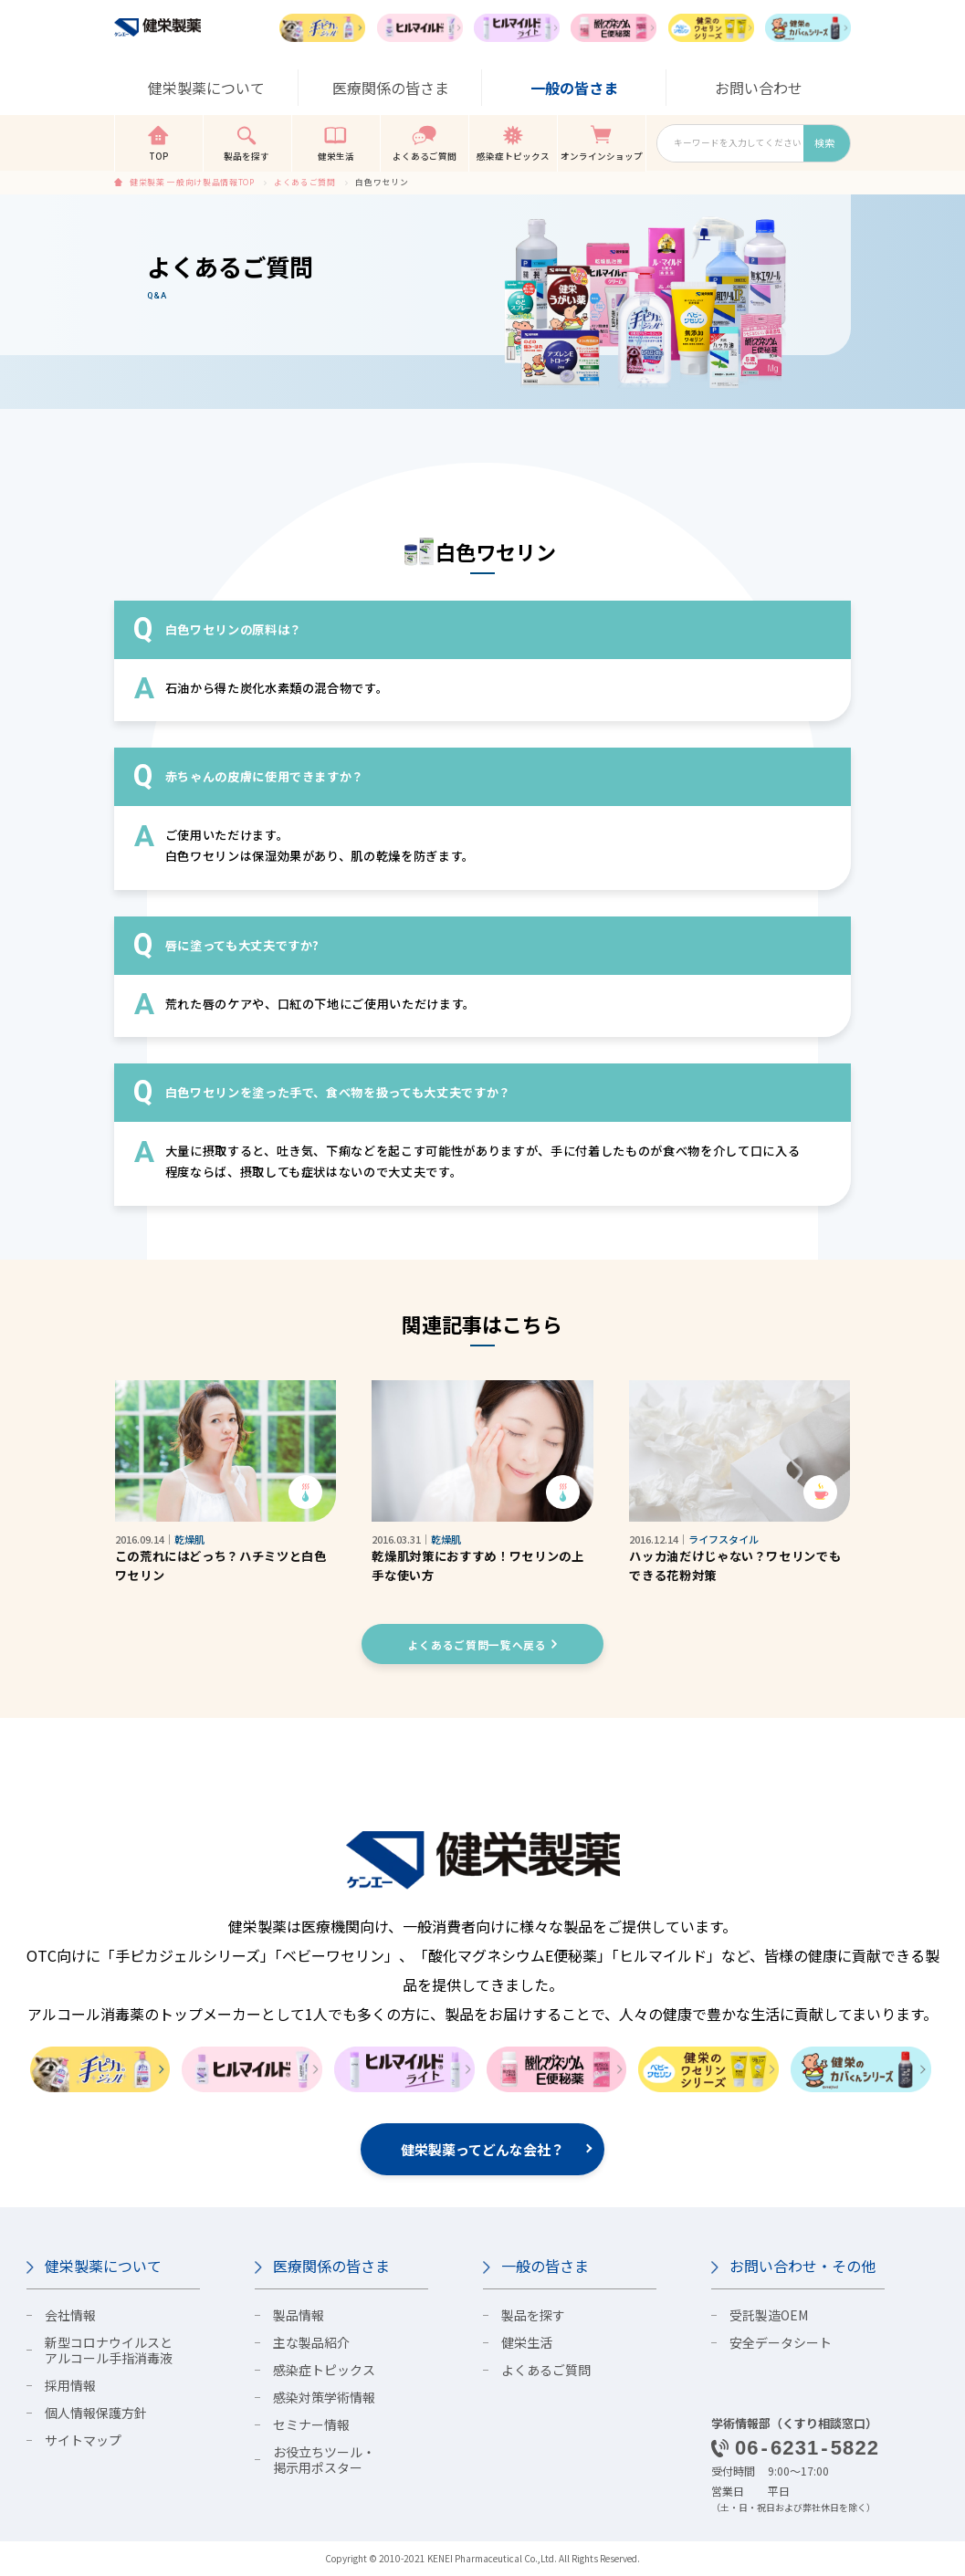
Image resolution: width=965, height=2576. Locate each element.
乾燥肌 (189, 1539)
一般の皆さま (545, 2267)
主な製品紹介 (311, 2342)
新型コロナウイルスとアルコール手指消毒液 (109, 2350)
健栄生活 (526, 2342)
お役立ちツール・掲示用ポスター (324, 2460)
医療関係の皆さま (331, 2267)
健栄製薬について (103, 2267)
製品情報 (298, 2315)
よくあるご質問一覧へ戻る (477, 1644)
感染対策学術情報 (324, 2397)
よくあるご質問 (546, 2370)
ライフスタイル (723, 1539)
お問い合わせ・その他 (802, 2267)
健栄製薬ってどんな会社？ (482, 2149)
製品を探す (533, 2315)
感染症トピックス (324, 2370)
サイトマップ (83, 2440)
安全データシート (780, 2342)
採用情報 (70, 2385)
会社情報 (70, 2315)
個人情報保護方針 (96, 2412)
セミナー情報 (311, 2424)
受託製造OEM (768, 2315)
